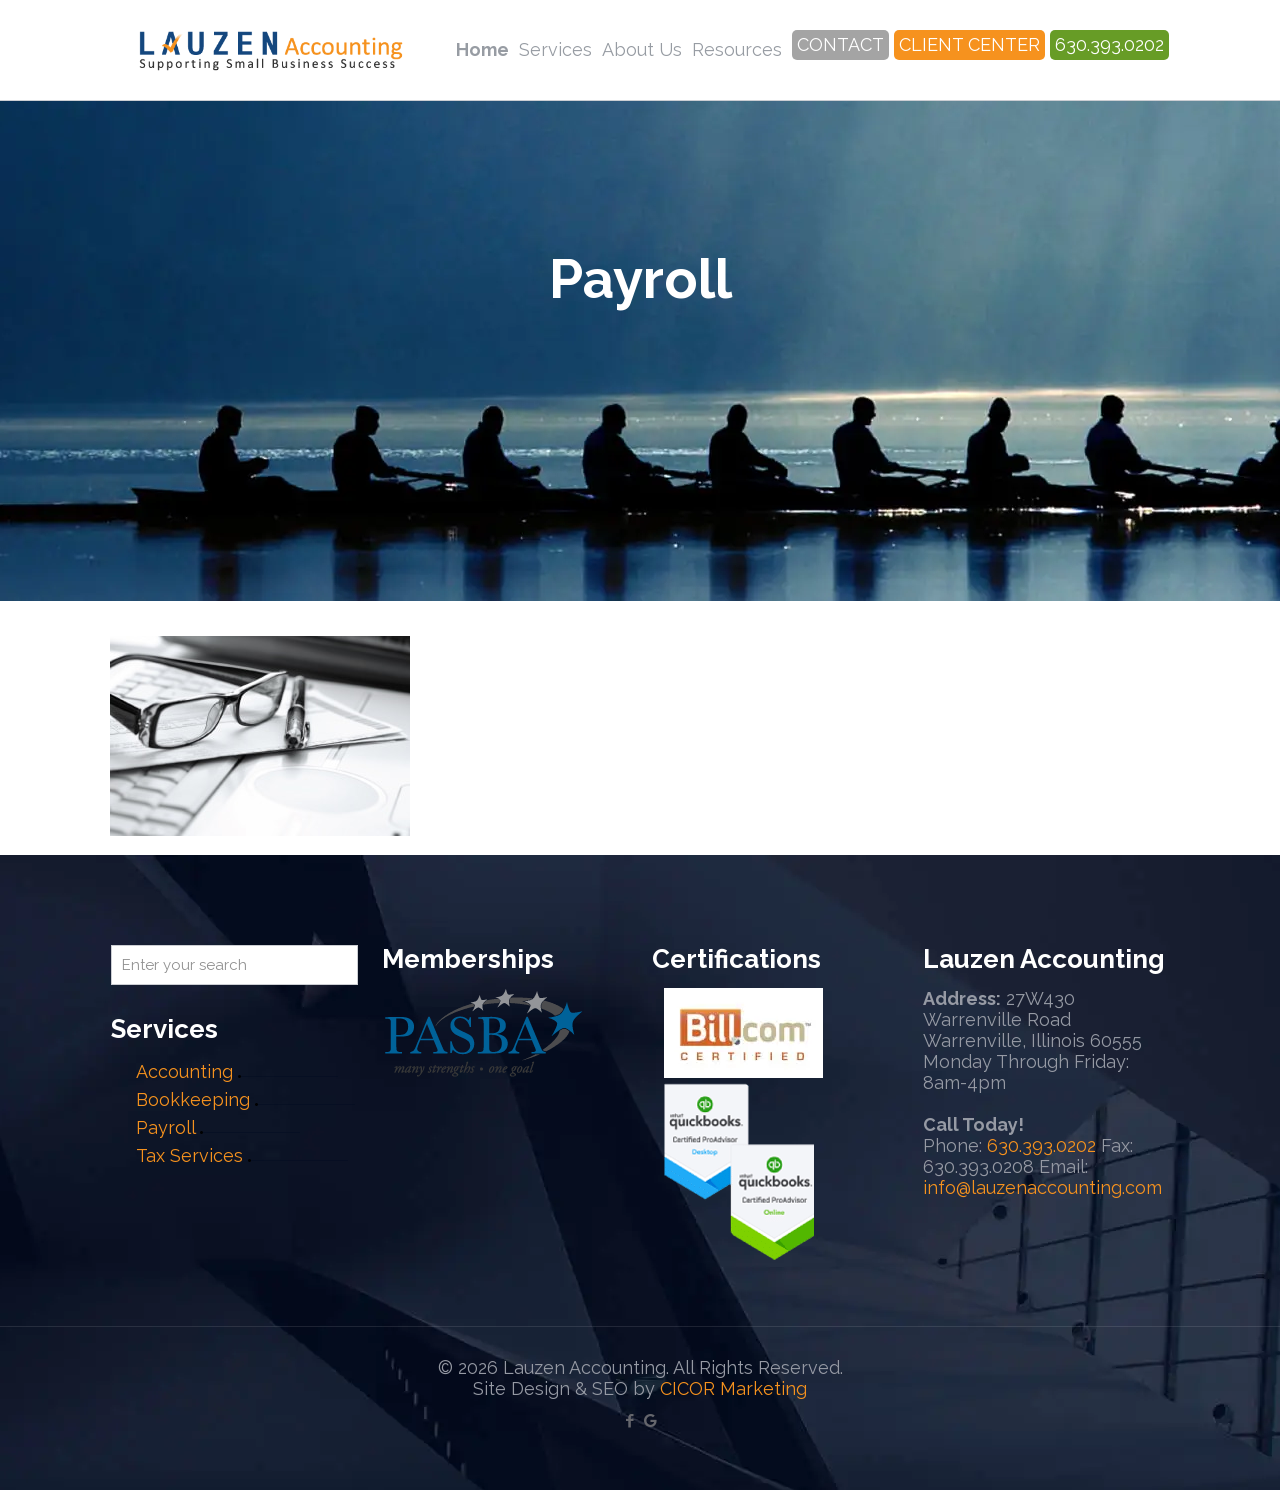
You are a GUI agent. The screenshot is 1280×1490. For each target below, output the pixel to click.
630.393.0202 (1041, 1145)
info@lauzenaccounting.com (1042, 1187)
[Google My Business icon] (650, 1421)
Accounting (184, 1071)
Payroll (165, 1127)
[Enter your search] (234, 965)
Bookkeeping (193, 1099)
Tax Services (192, 1155)
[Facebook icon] (629, 1421)
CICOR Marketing (733, 1388)
